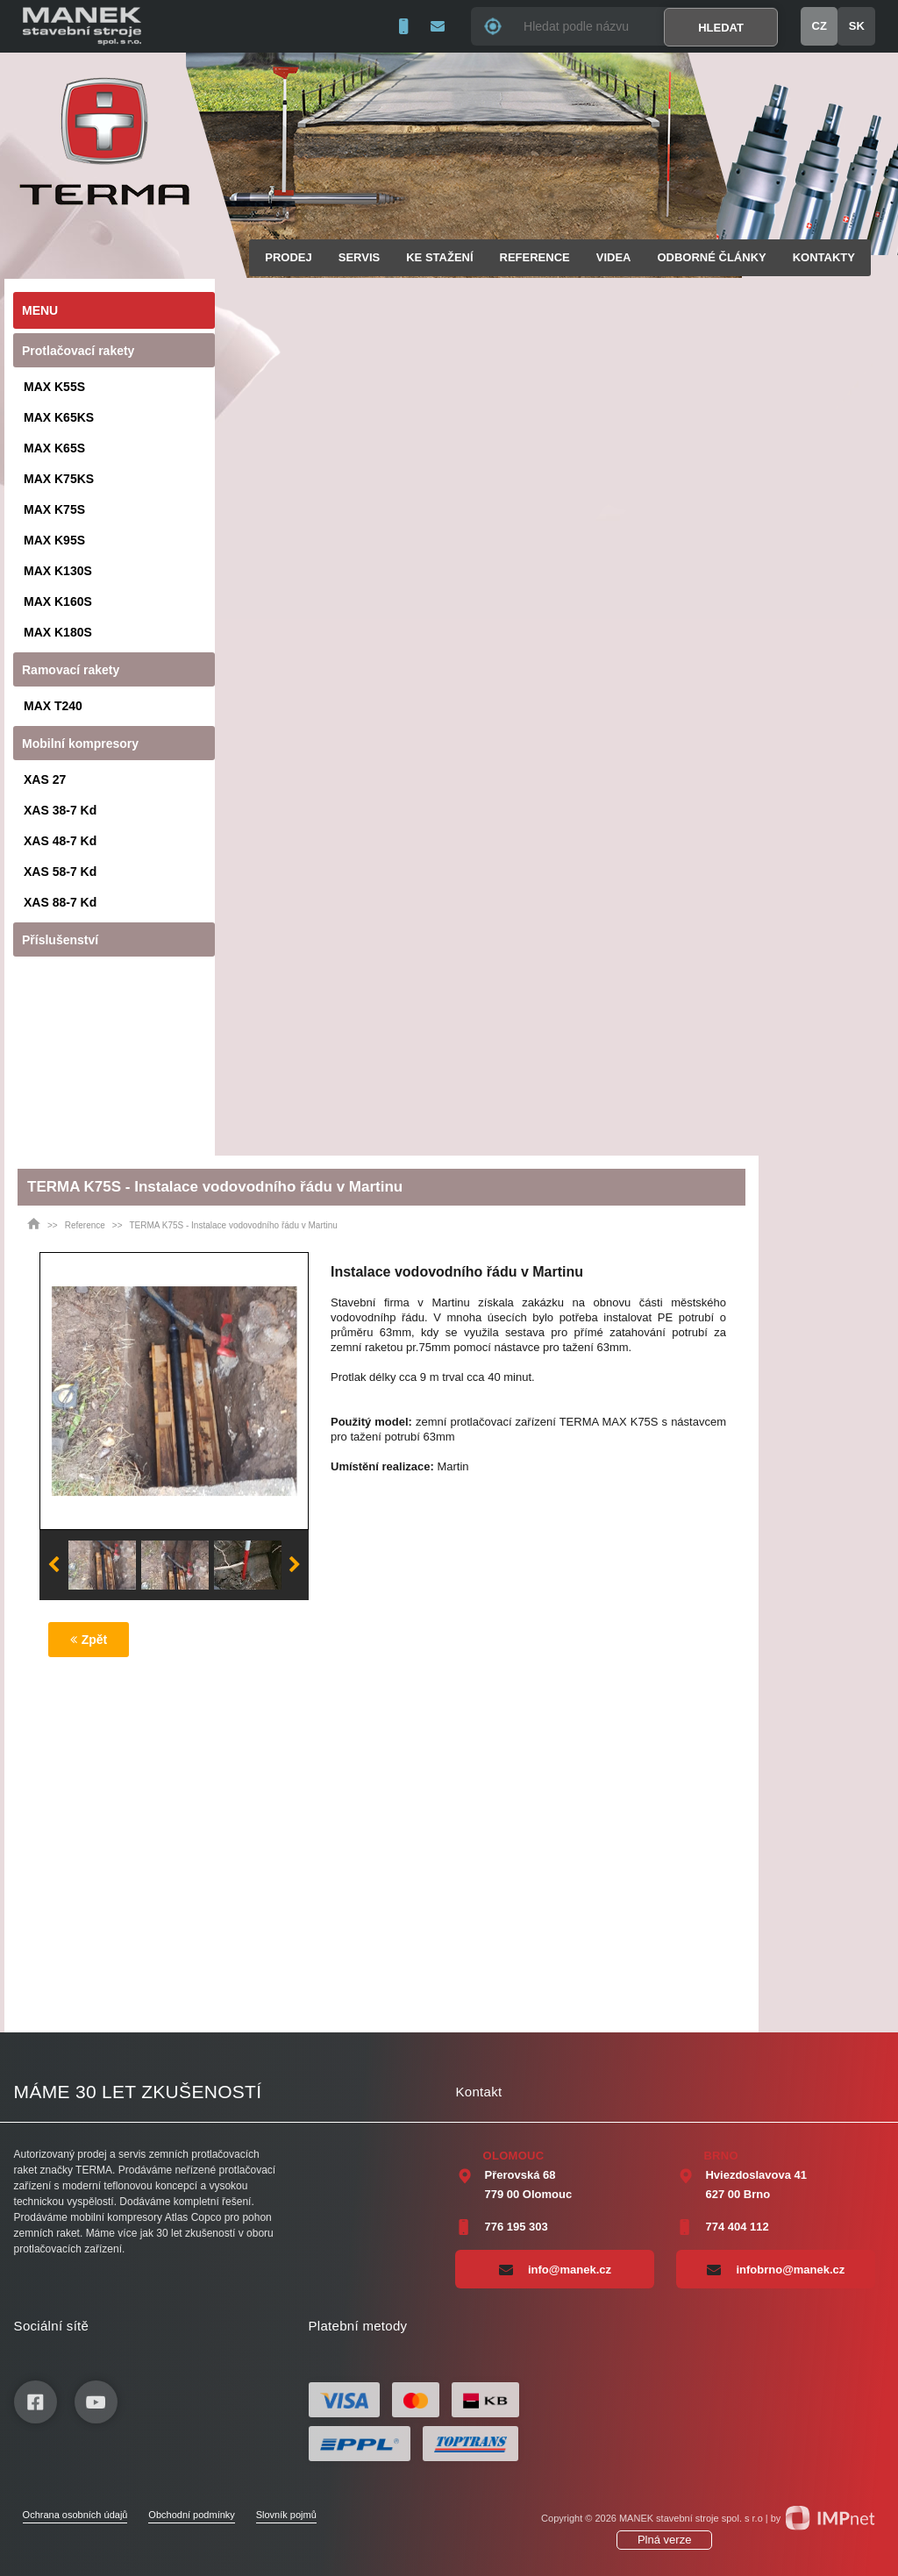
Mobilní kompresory (80, 744)
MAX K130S (58, 571)
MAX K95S (54, 540)
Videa (613, 257)
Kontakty (824, 257)
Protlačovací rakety (78, 351)
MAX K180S (58, 632)
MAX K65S (54, 448)
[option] (174, 1390)
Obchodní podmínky (191, 2514)
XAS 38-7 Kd (60, 810)
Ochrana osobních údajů (75, 2514)
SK (857, 25)
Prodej (288, 257)
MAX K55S (54, 387)
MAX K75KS (59, 479)
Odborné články (711, 257)
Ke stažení (439, 257)
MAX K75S (54, 509)
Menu (40, 310)
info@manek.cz (555, 2269)
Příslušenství (60, 940)
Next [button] (294, 1565)
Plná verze (664, 2539)
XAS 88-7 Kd (60, 902)
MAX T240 (53, 706)
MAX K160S (58, 601)
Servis (359, 257)
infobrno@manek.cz (776, 2269)
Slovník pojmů (286, 2514)
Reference (535, 257)
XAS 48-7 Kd (60, 841)
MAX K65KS (59, 417)
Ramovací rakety (70, 670)
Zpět (89, 1640)
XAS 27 (45, 779)
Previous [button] (53, 1565)
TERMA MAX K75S (609, 1421)
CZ (819, 25)
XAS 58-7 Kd (60, 872)
